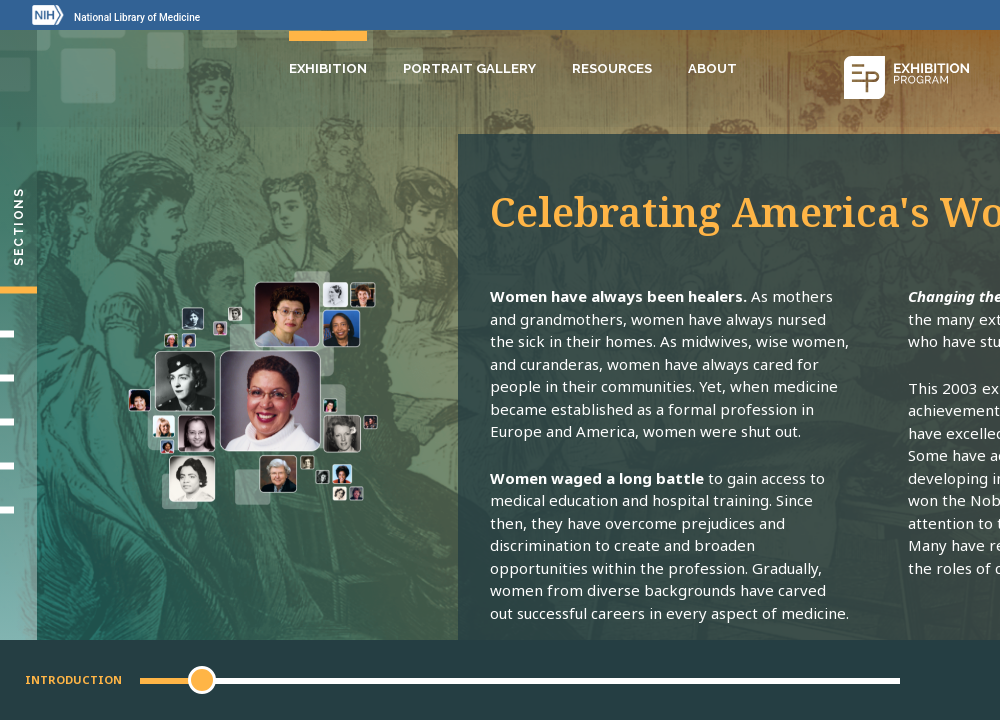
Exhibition (328, 67)
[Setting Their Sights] (18, 334)
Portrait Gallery (469, 67)
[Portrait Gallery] (18, 510)
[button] (202, 680)
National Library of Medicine (137, 17)
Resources (612, 67)
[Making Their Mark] (18, 378)
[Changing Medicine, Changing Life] (18, 422)
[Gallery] (18, 466)
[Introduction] (18, 290)
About (712, 67)
